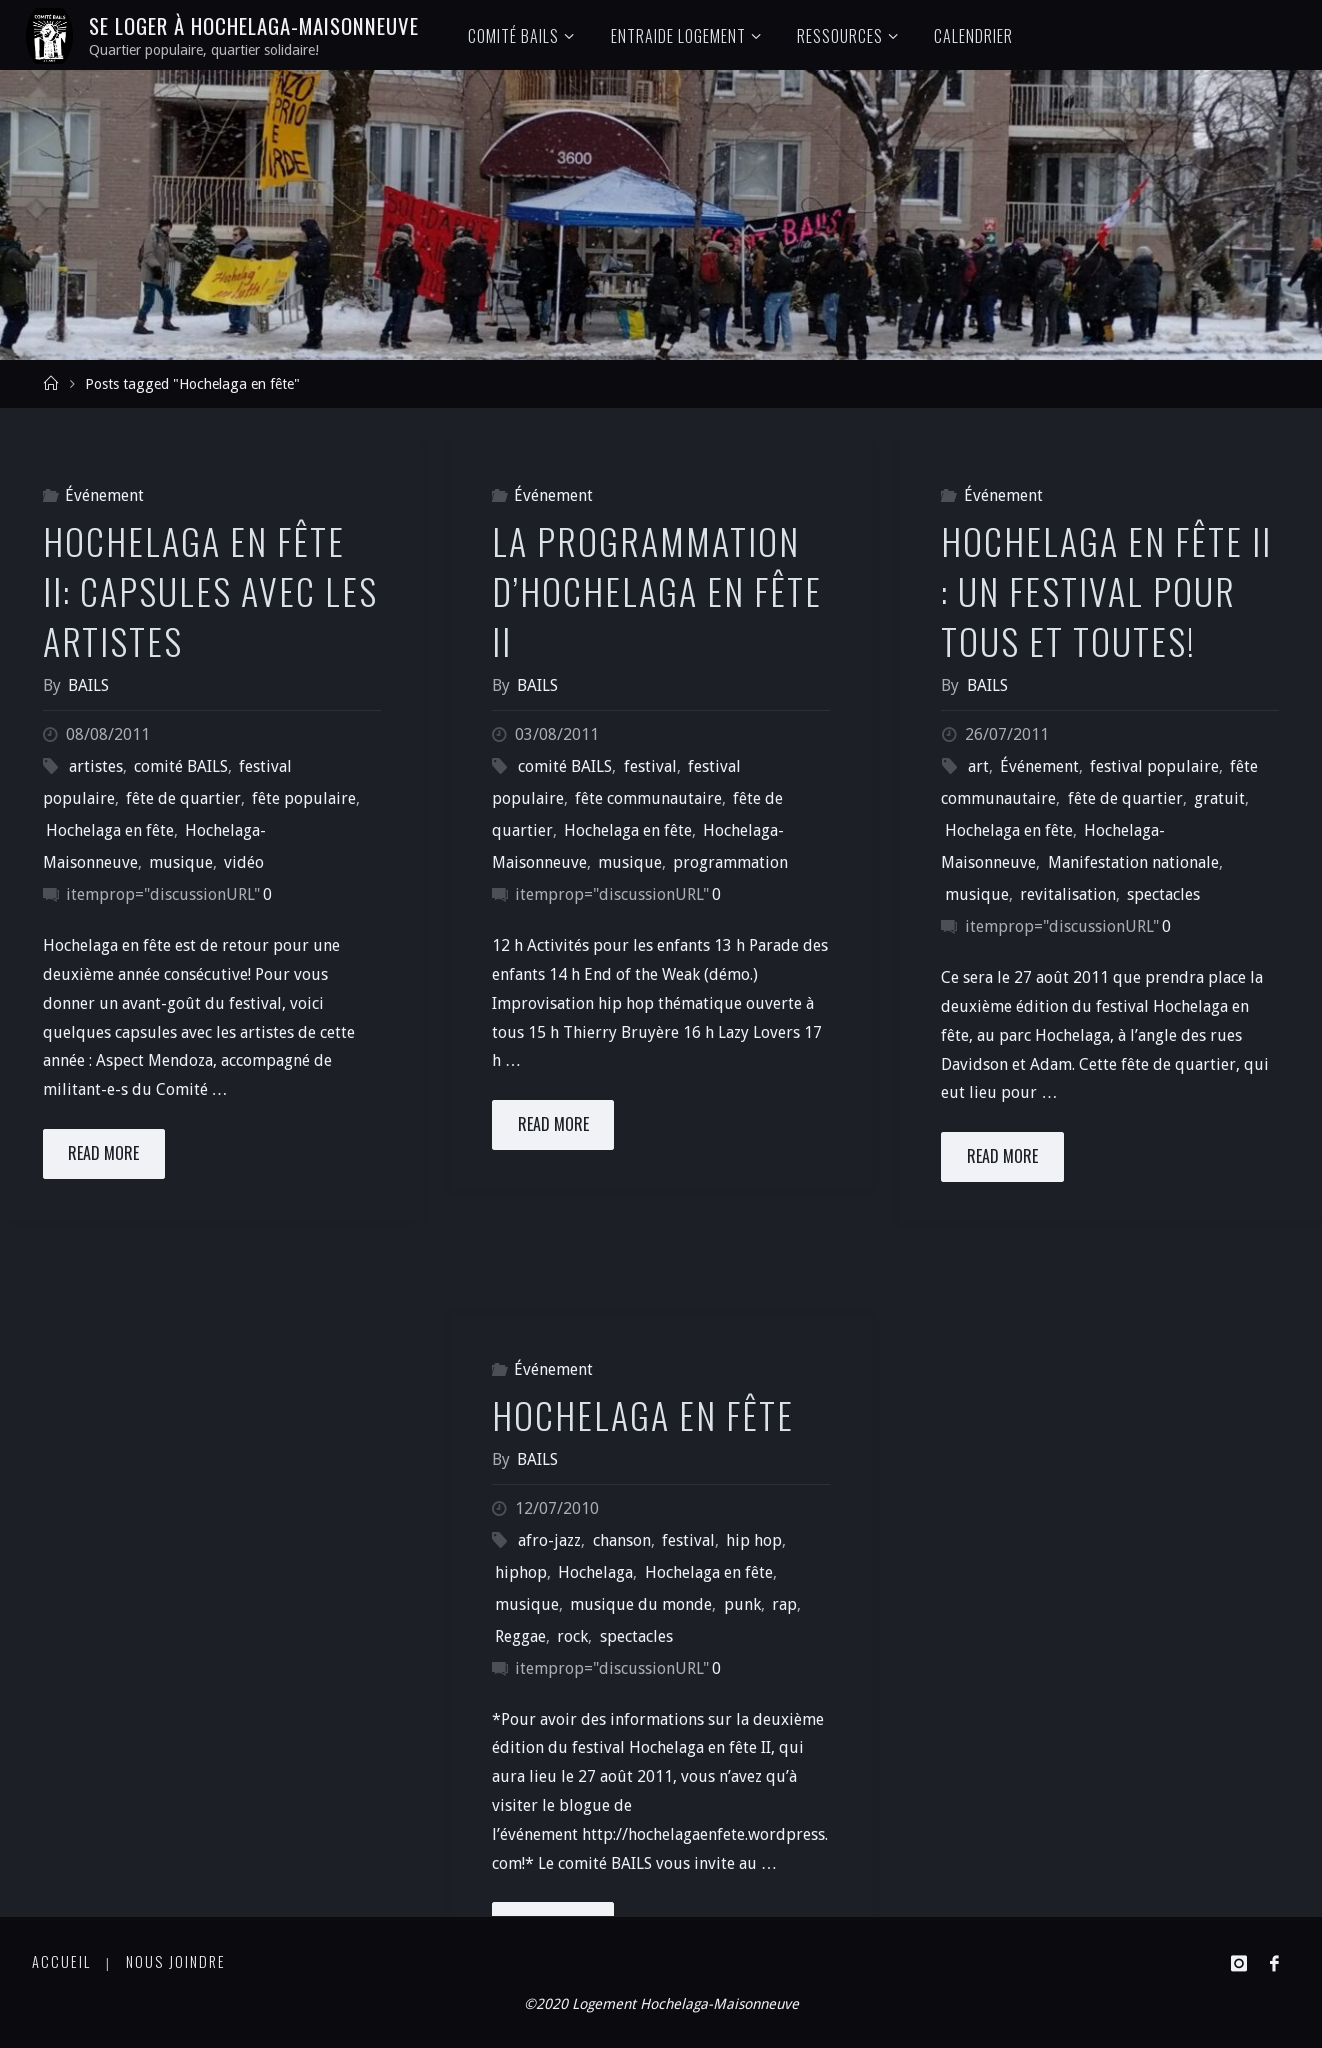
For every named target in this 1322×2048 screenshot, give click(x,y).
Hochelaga (595, 1572)
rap (784, 1604)
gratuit (1219, 798)
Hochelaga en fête (110, 830)
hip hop (754, 1540)
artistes (96, 766)
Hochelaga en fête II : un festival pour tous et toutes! (1106, 591)
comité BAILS (181, 766)
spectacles (1163, 894)
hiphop (521, 1572)
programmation (730, 862)
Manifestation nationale (1133, 862)
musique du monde (641, 1604)
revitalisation (1068, 894)
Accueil (61, 1961)
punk (742, 1604)
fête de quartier (183, 798)
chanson (622, 1540)
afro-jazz (549, 1540)
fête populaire (304, 798)
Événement (104, 495)
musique (181, 862)
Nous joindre (176, 1961)
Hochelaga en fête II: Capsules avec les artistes (210, 591)
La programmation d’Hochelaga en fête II (657, 591)
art (978, 766)
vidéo (244, 862)
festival (650, 766)
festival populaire (1154, 766)
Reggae (520, 1636)
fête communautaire (648, 798)
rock (572, 1636)
